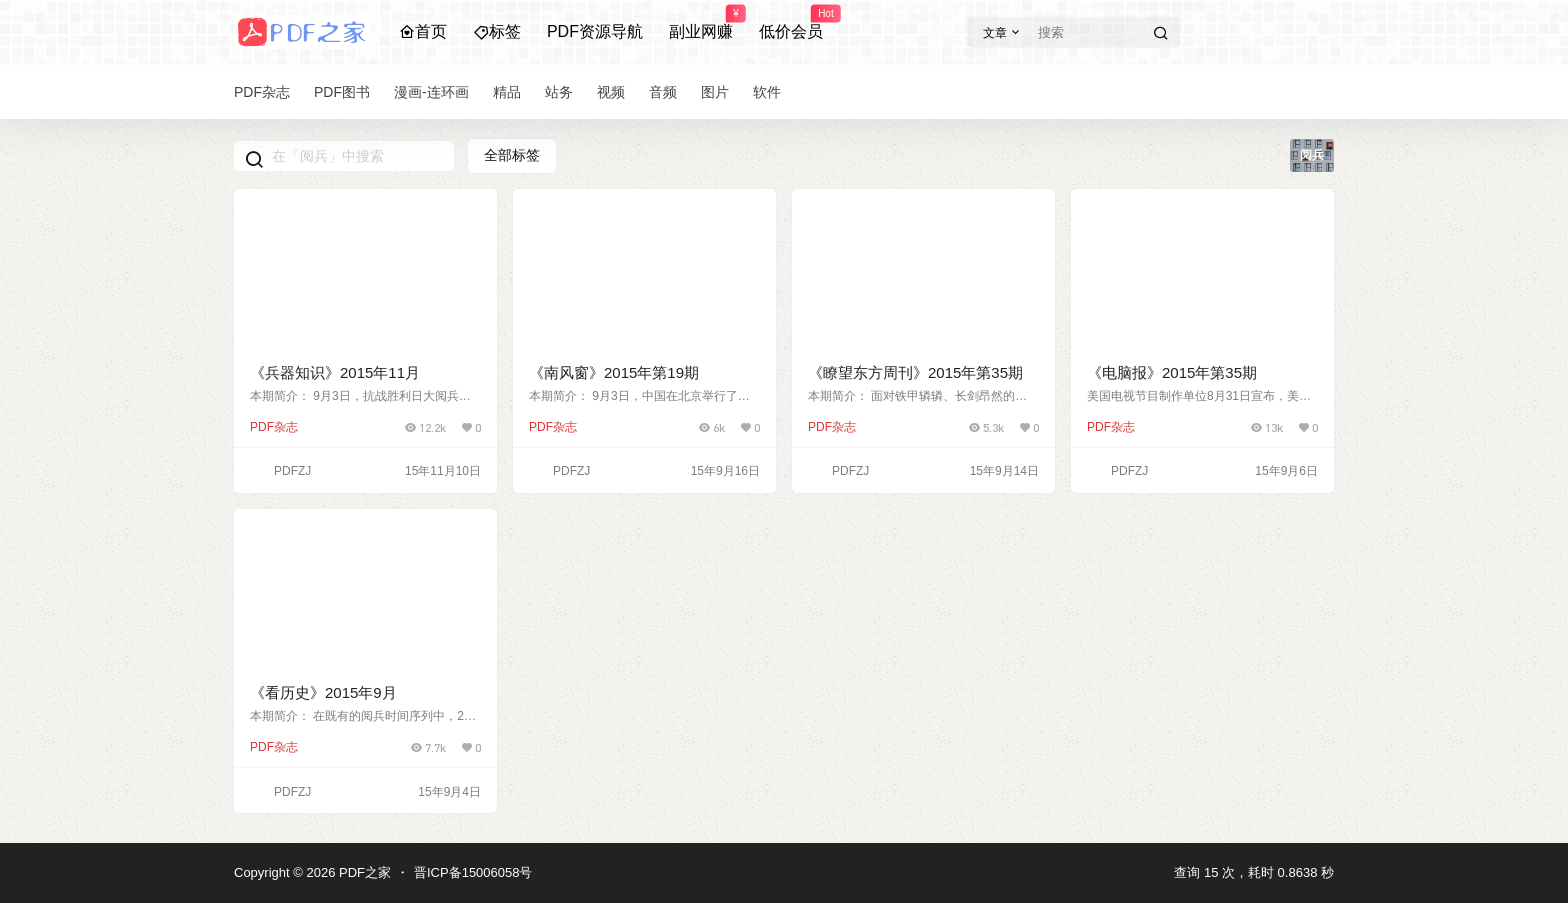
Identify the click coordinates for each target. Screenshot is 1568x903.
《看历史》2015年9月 (323, 692)
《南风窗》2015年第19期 (614, 372)
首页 (423, 31)
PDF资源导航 (595, 31)
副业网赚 (701, 23)
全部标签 (512, 155)
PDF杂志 (274, 427)
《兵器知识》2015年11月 (335, 372)
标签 (497, 31)
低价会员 (791, 23)
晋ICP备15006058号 (473, 872)
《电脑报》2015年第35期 (1172, 372)
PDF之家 (363, 872)
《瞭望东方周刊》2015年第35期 (915, 372)
